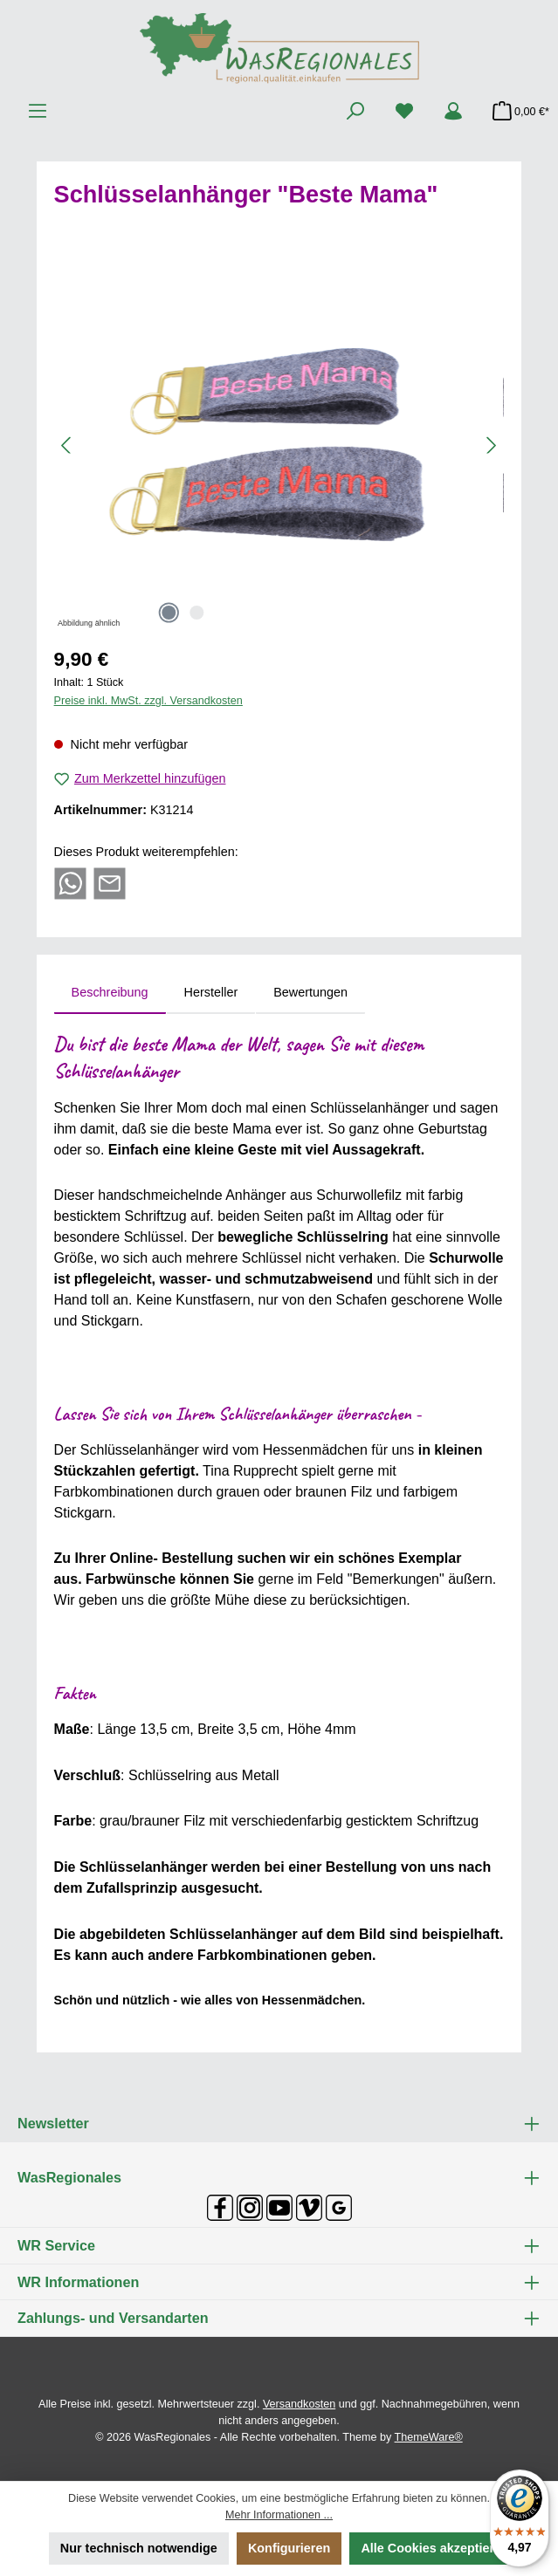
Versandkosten (299, 2404)
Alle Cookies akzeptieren (435, 2548)
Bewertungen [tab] (310, 992)
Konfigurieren (289, 2548)
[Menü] (37, 111)
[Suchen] (355, 111)
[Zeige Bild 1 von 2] (169, 613)
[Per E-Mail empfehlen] (109, 882)
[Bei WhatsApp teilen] (70, 882)
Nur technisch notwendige (138, 2548)
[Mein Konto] (453, 111)
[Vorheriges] (67, 445)
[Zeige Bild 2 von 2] (197, 613)
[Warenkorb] (515, 111)
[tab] (110, 993)
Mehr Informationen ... (279, 2515)
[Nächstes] (491, 445)
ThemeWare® (429, 2437)
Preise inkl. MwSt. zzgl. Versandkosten (148, 701)
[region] (279, 445)
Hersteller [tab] (211, 992)
